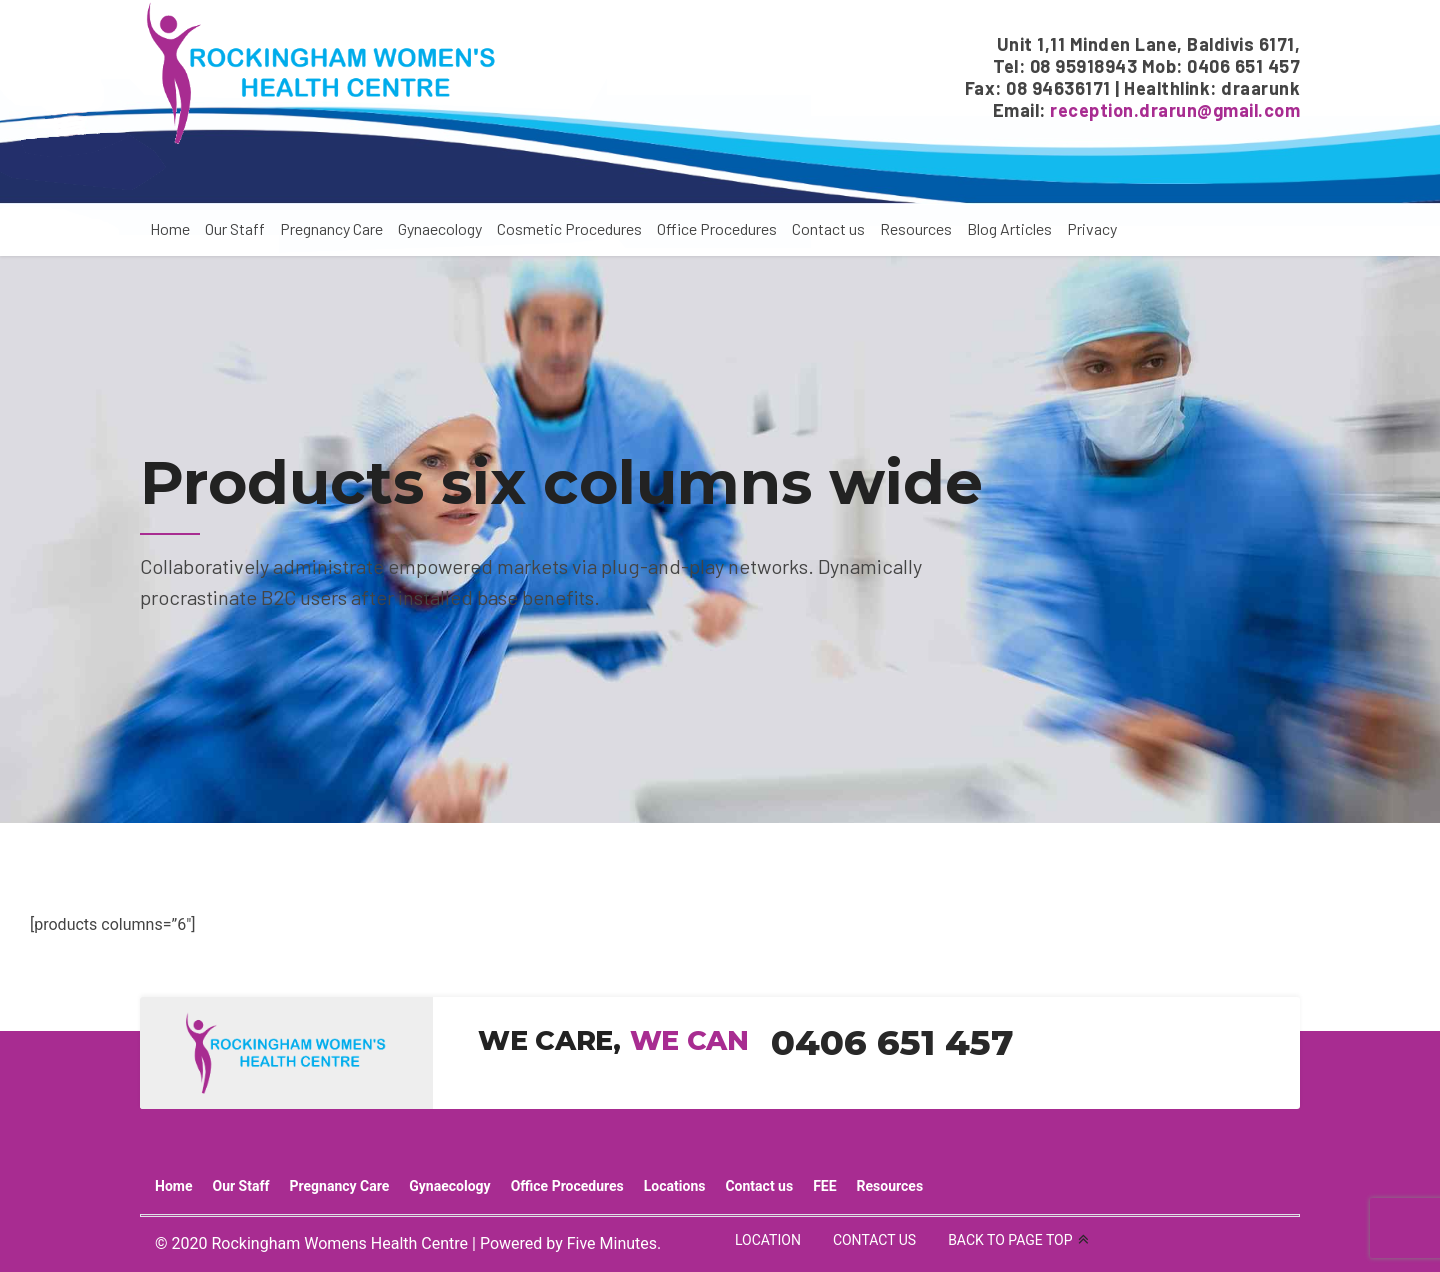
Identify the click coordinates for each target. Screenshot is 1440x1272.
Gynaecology (440, 228)
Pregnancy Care (331, 228)
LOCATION (768, 1240)
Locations (675, 1186)
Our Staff (235, 228)
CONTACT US (874, 1240)
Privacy (1092, 228)
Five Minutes (612, 1243)
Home (170, 228)
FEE (824, 1186)
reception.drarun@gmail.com (1175, 110)
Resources (916, 228)
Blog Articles (1009, 228)
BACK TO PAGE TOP (1010, 1240)
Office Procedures (717, 228)
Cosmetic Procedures (569, 228)
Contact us (828, 228)
